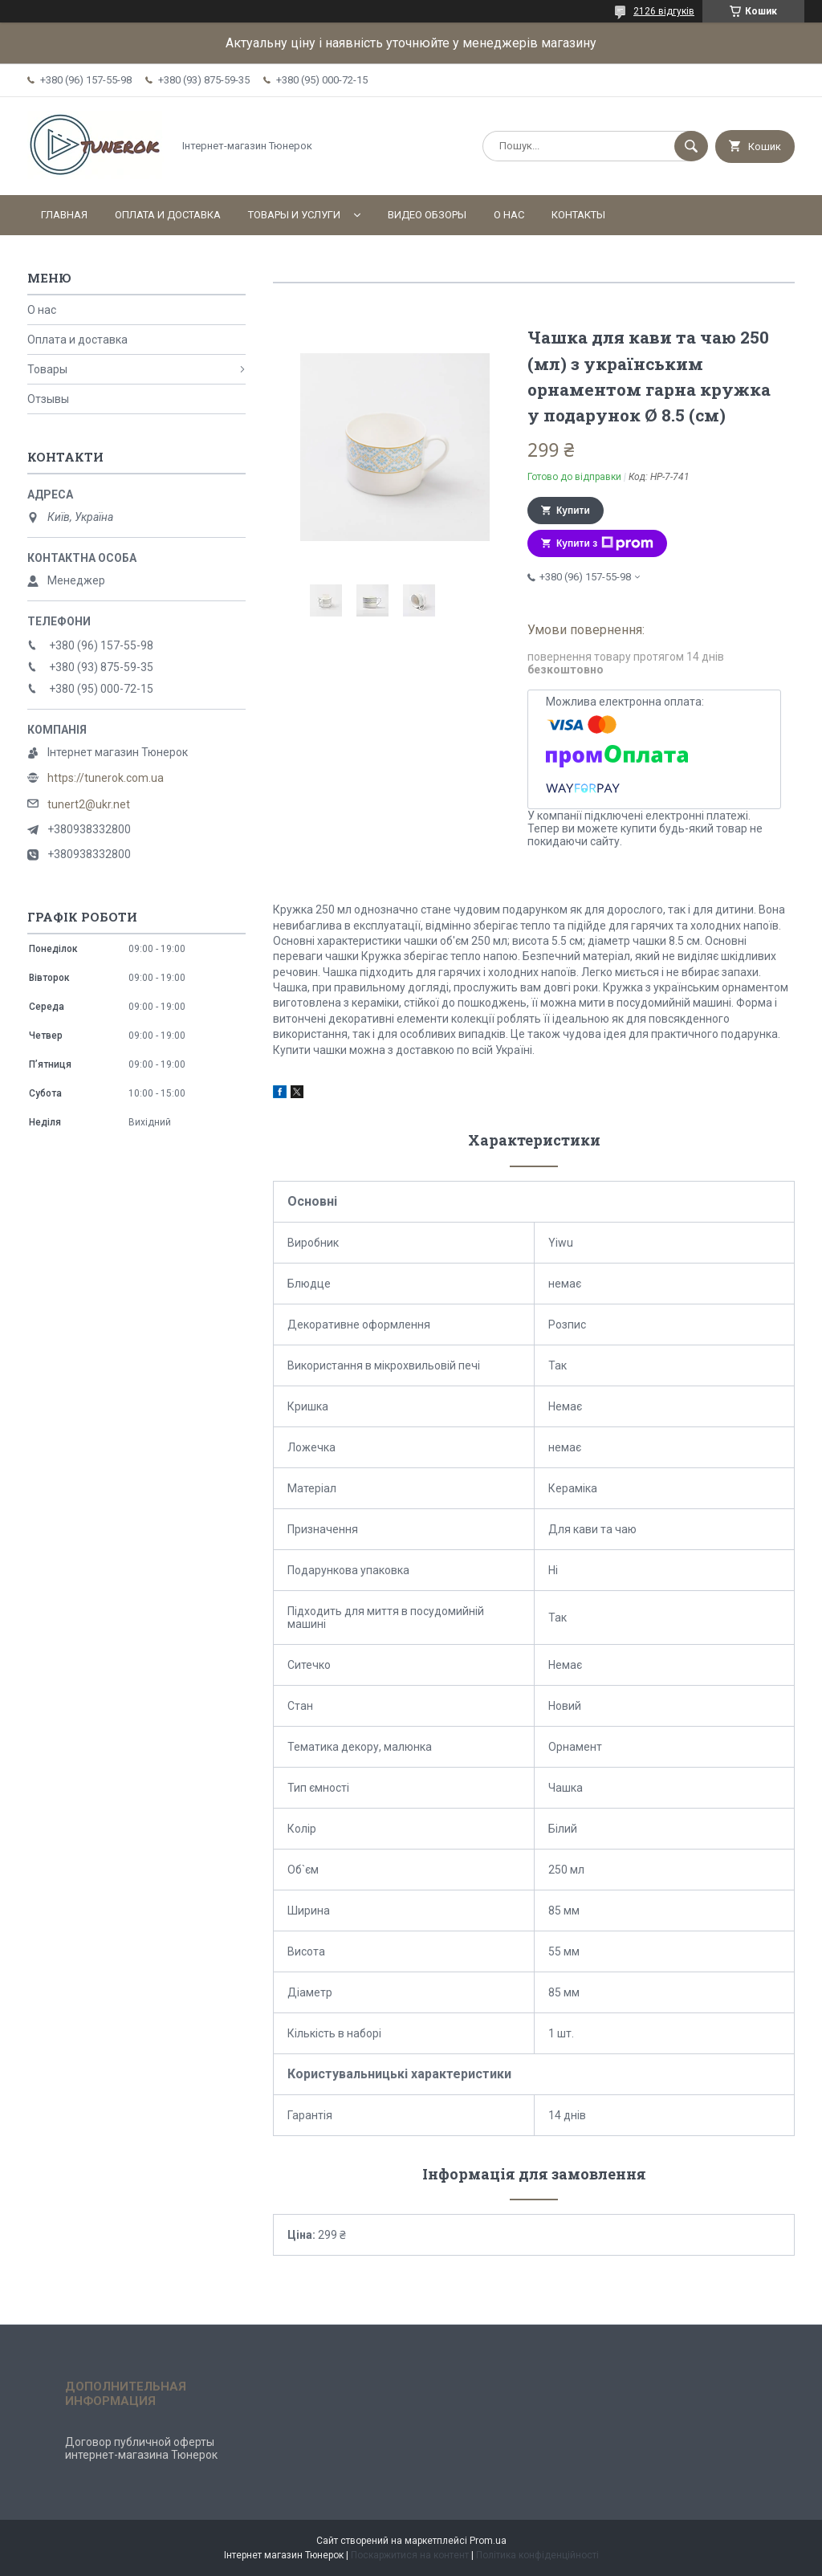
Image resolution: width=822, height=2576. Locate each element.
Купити (573, 510)
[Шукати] (691, 146)
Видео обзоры (427, 215)
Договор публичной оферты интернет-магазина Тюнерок (141, 2448)
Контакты (578, 215)
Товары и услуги (294, 215)
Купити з (604, 543)
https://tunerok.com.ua (105, 777)
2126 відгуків (663, 11)
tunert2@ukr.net (88, 804)
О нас (509, 215)
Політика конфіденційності (537, 2555)
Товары (47, 369)
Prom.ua (488, 2540)
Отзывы (48, 399)
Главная (64, 215)
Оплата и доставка (168, 215)
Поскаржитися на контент (410, 2555)
